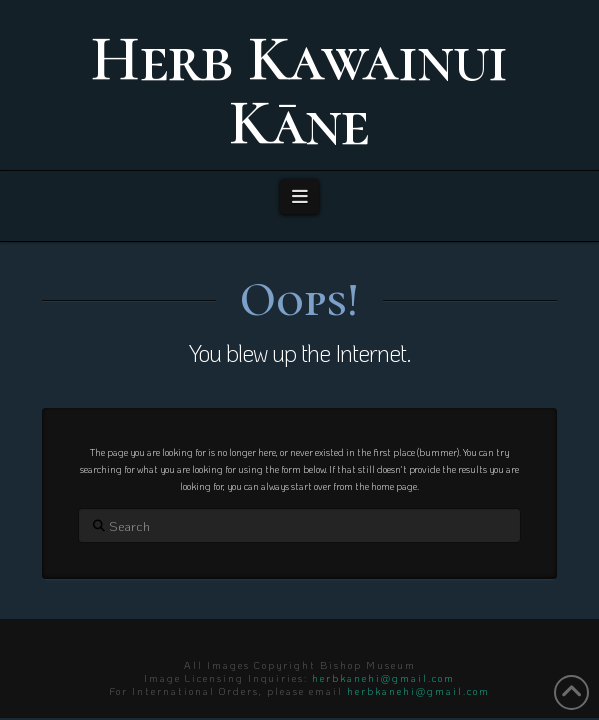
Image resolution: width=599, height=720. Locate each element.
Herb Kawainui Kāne (299, 91)
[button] (299, 196)
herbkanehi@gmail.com (383, 678)
